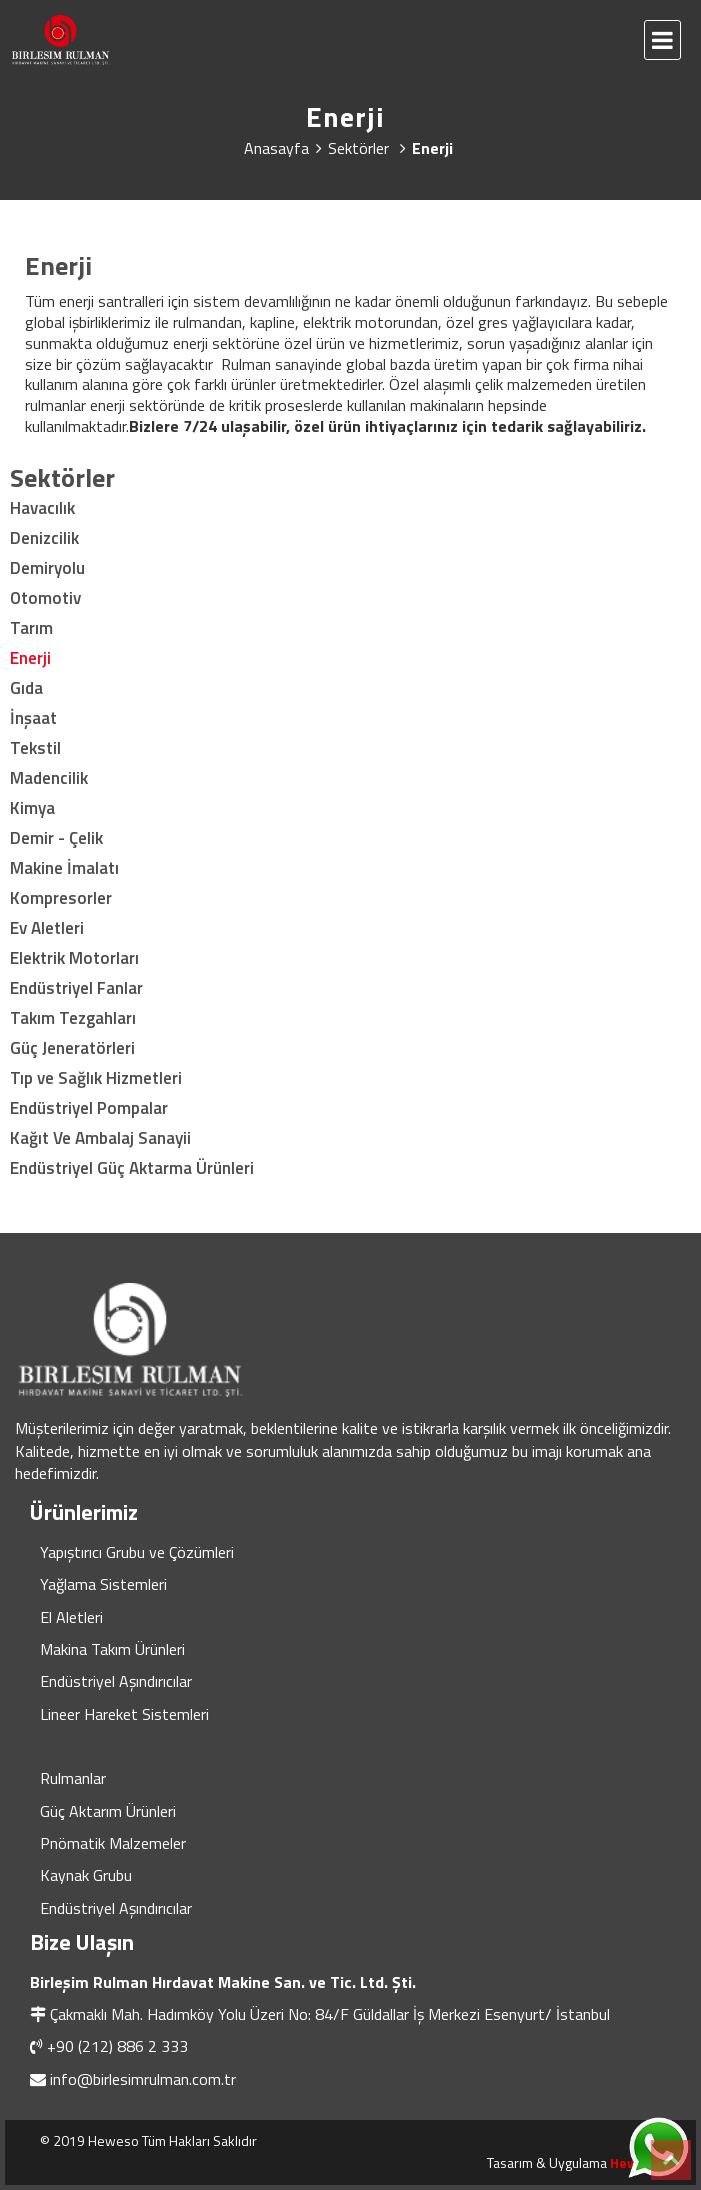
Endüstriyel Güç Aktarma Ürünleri (132, 1168)
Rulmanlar (73, 1778)
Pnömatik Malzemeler (113, 1843)
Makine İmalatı (64, 868)
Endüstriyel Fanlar (76, 988)
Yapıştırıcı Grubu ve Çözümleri (137, 1552)
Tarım (31, 628)
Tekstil (35, 748)
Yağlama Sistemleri (103, 1584)
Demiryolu (47, 568)
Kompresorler (61, 898)
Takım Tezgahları (73, 1018)
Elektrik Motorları (74, 958)
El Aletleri (71, 1617)
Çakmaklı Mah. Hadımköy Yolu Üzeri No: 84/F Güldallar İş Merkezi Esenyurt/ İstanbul (330, 2014)
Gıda (26, 688)
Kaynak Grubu (86, 1875)
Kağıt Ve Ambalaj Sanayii (100, 1138)
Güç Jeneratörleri (72, 1048)
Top (671, 2160)
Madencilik (49, 778)
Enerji (30, 658)
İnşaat (33, 718)
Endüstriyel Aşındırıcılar (116, 1681)
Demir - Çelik (56, 838)
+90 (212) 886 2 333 (117, 2046)
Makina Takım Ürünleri (112, 1649)
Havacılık (42, 508)
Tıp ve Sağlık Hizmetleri (96, 1078)
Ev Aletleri (47, 928)
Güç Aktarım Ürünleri (108, 1811)
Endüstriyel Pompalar (89, 1108)
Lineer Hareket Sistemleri (124, 1714)
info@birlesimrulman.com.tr (143, 2079)
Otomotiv (45, 598)
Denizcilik (44, 538)
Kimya (32, 808)
